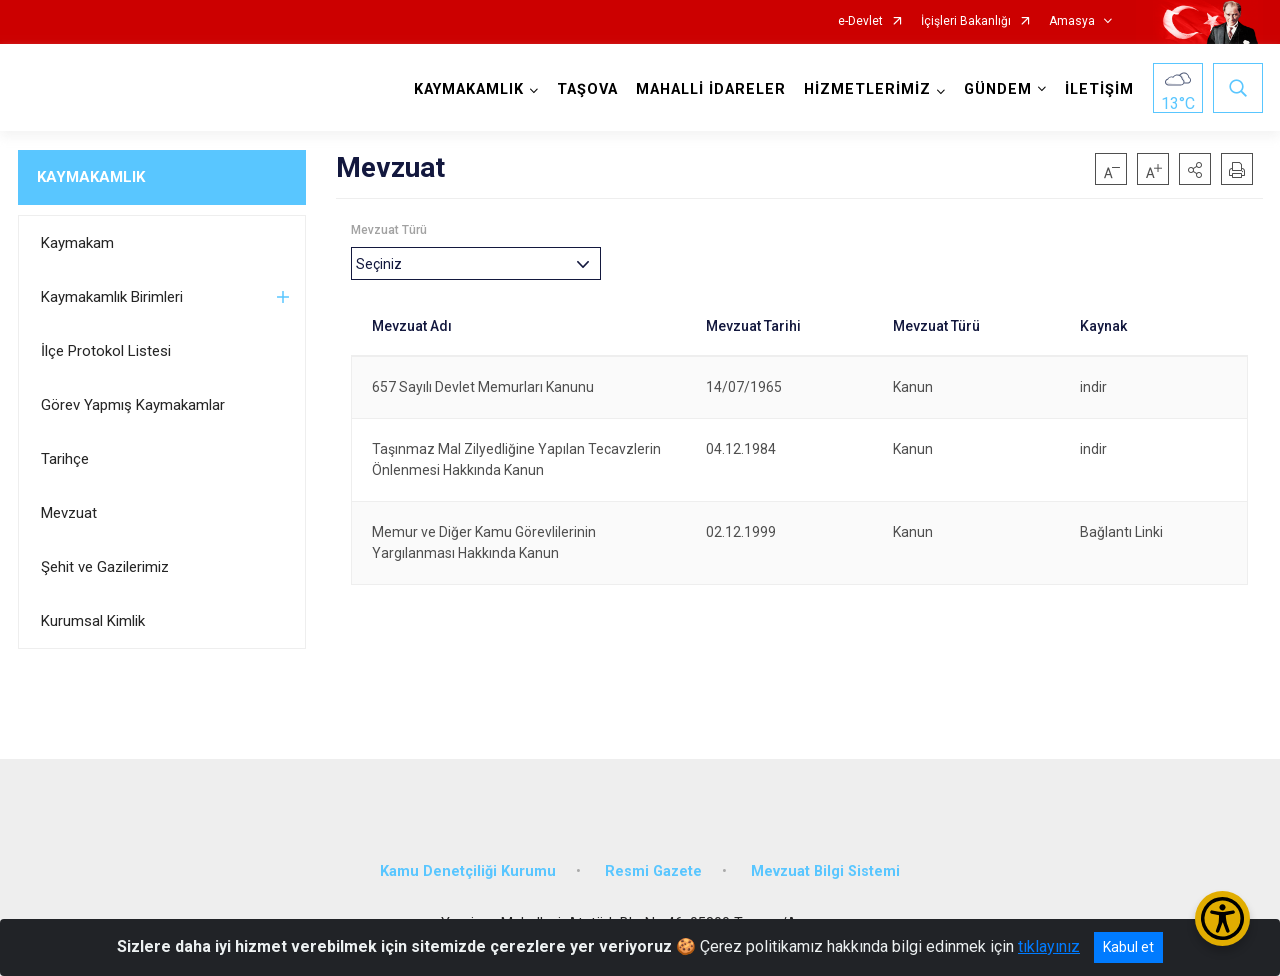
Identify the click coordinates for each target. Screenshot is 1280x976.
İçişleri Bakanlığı (966, 21)
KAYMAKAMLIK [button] (469, 89)
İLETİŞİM (1099, 89)
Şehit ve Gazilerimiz (105, 567)
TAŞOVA (587, 89)
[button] (1195, 169)
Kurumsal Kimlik (93, 621)
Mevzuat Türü (389, 230)
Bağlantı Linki (1121, 532)
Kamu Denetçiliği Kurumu (468, 871)
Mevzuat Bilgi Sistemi (825, 871)
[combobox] (476, 263)
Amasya (1072, 21)
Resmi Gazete (653, 871)
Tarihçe (65, 459)
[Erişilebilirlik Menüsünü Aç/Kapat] (1222, 918)
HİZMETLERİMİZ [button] (867, 89)
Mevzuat (69, 513)
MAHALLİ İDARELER (711, 89)
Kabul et (1128, 947)
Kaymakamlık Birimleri (112, 297)
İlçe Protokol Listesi (106, 351)
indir (1093, 387)
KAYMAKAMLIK (91, 177)
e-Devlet (860, 21)
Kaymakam (77, 243)
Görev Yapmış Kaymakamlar (133, 405)
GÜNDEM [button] (998, 89)
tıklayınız (1049, 946)
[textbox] (384, 263)
